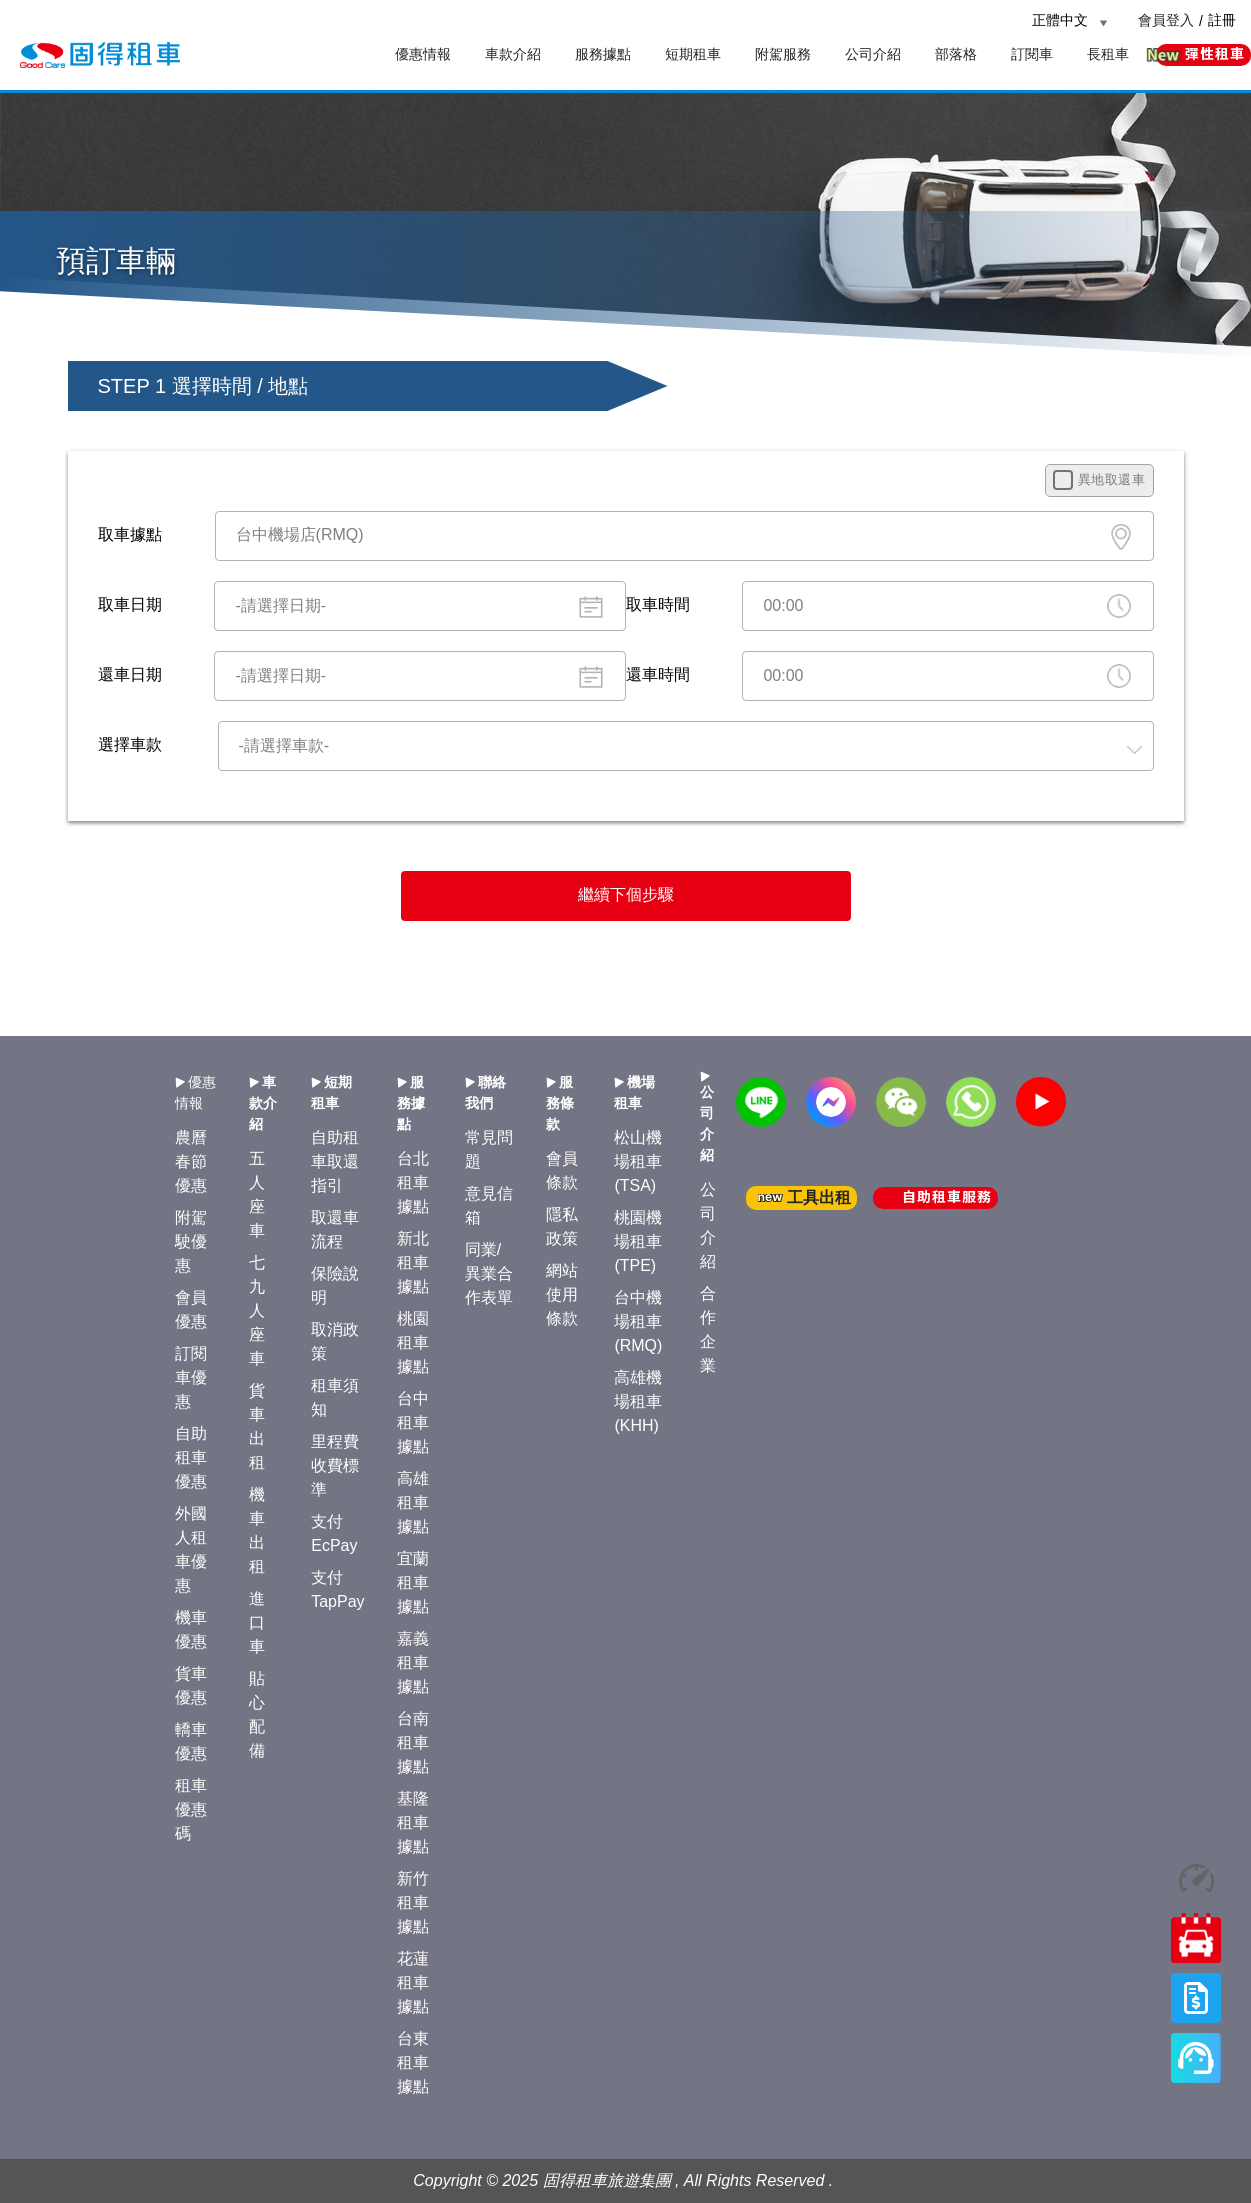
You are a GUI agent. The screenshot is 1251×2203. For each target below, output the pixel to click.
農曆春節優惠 (191, 1161)
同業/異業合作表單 (489, 1273)
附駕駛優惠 (191, 1241)
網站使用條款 (562, 1294)
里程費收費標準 (335, 1465)
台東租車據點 (413, 2062)
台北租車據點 (413, 1182)
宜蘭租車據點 (413, 1582)
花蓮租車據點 (413, 1982)
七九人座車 (257, 1310)
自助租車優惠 (191, 1457)
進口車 (257, 1622)
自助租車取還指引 (335, 1161)
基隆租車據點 (413, 1822)
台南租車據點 (413, 1742)
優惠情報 (423, 54)
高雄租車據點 (413, 1502)
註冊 (1222, 20)
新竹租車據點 (413, 1902)
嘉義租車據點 (413, 1662)
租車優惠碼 (191, 1809)
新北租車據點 (413, 1262)
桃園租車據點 (413, 1342)
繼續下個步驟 (626, 894)
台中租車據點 (413, 1422)
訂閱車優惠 (191, 1377)
